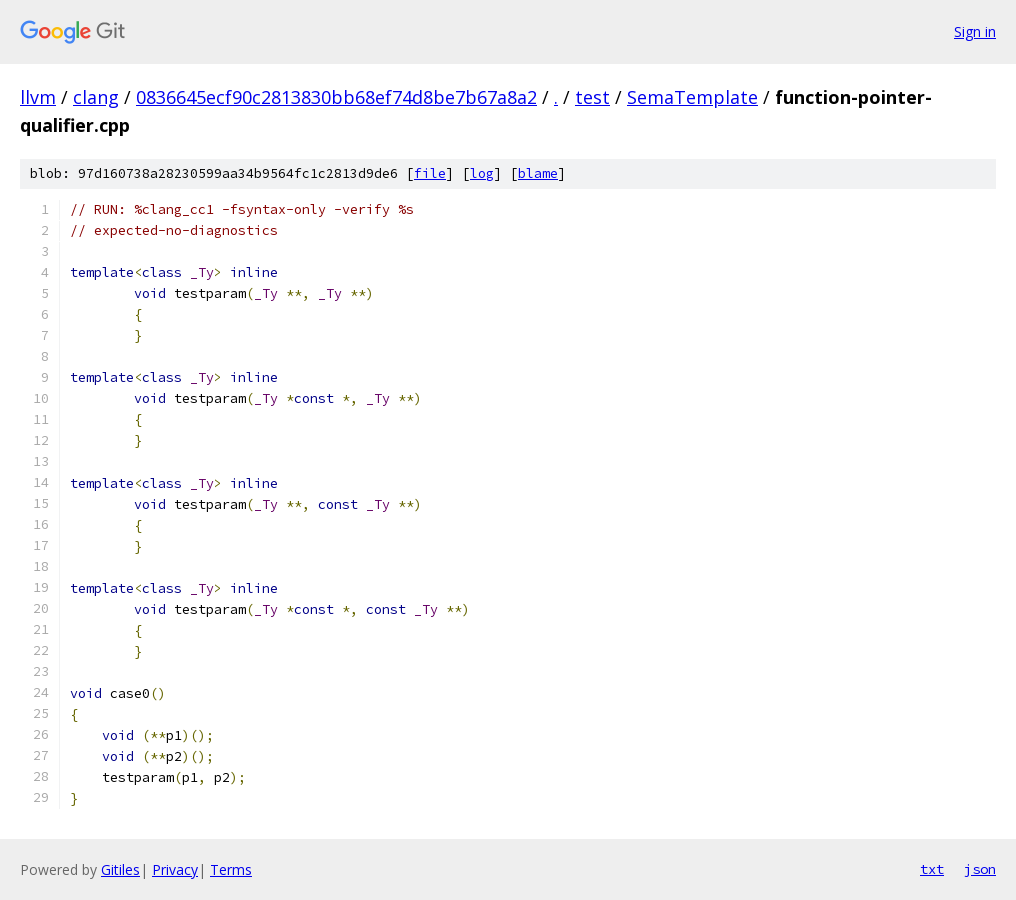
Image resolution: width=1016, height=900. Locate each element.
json (980, 869)
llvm (38, 97)
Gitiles (120, 869)
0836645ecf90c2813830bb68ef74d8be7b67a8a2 (336, 97)
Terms (231, 869)
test (592, 97)
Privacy (175, 869)
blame (538, 173)
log (482, 173)
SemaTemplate (692, 97)
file (430, 173)
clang (96, 97)
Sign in (975, 31)
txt (932, 869)
